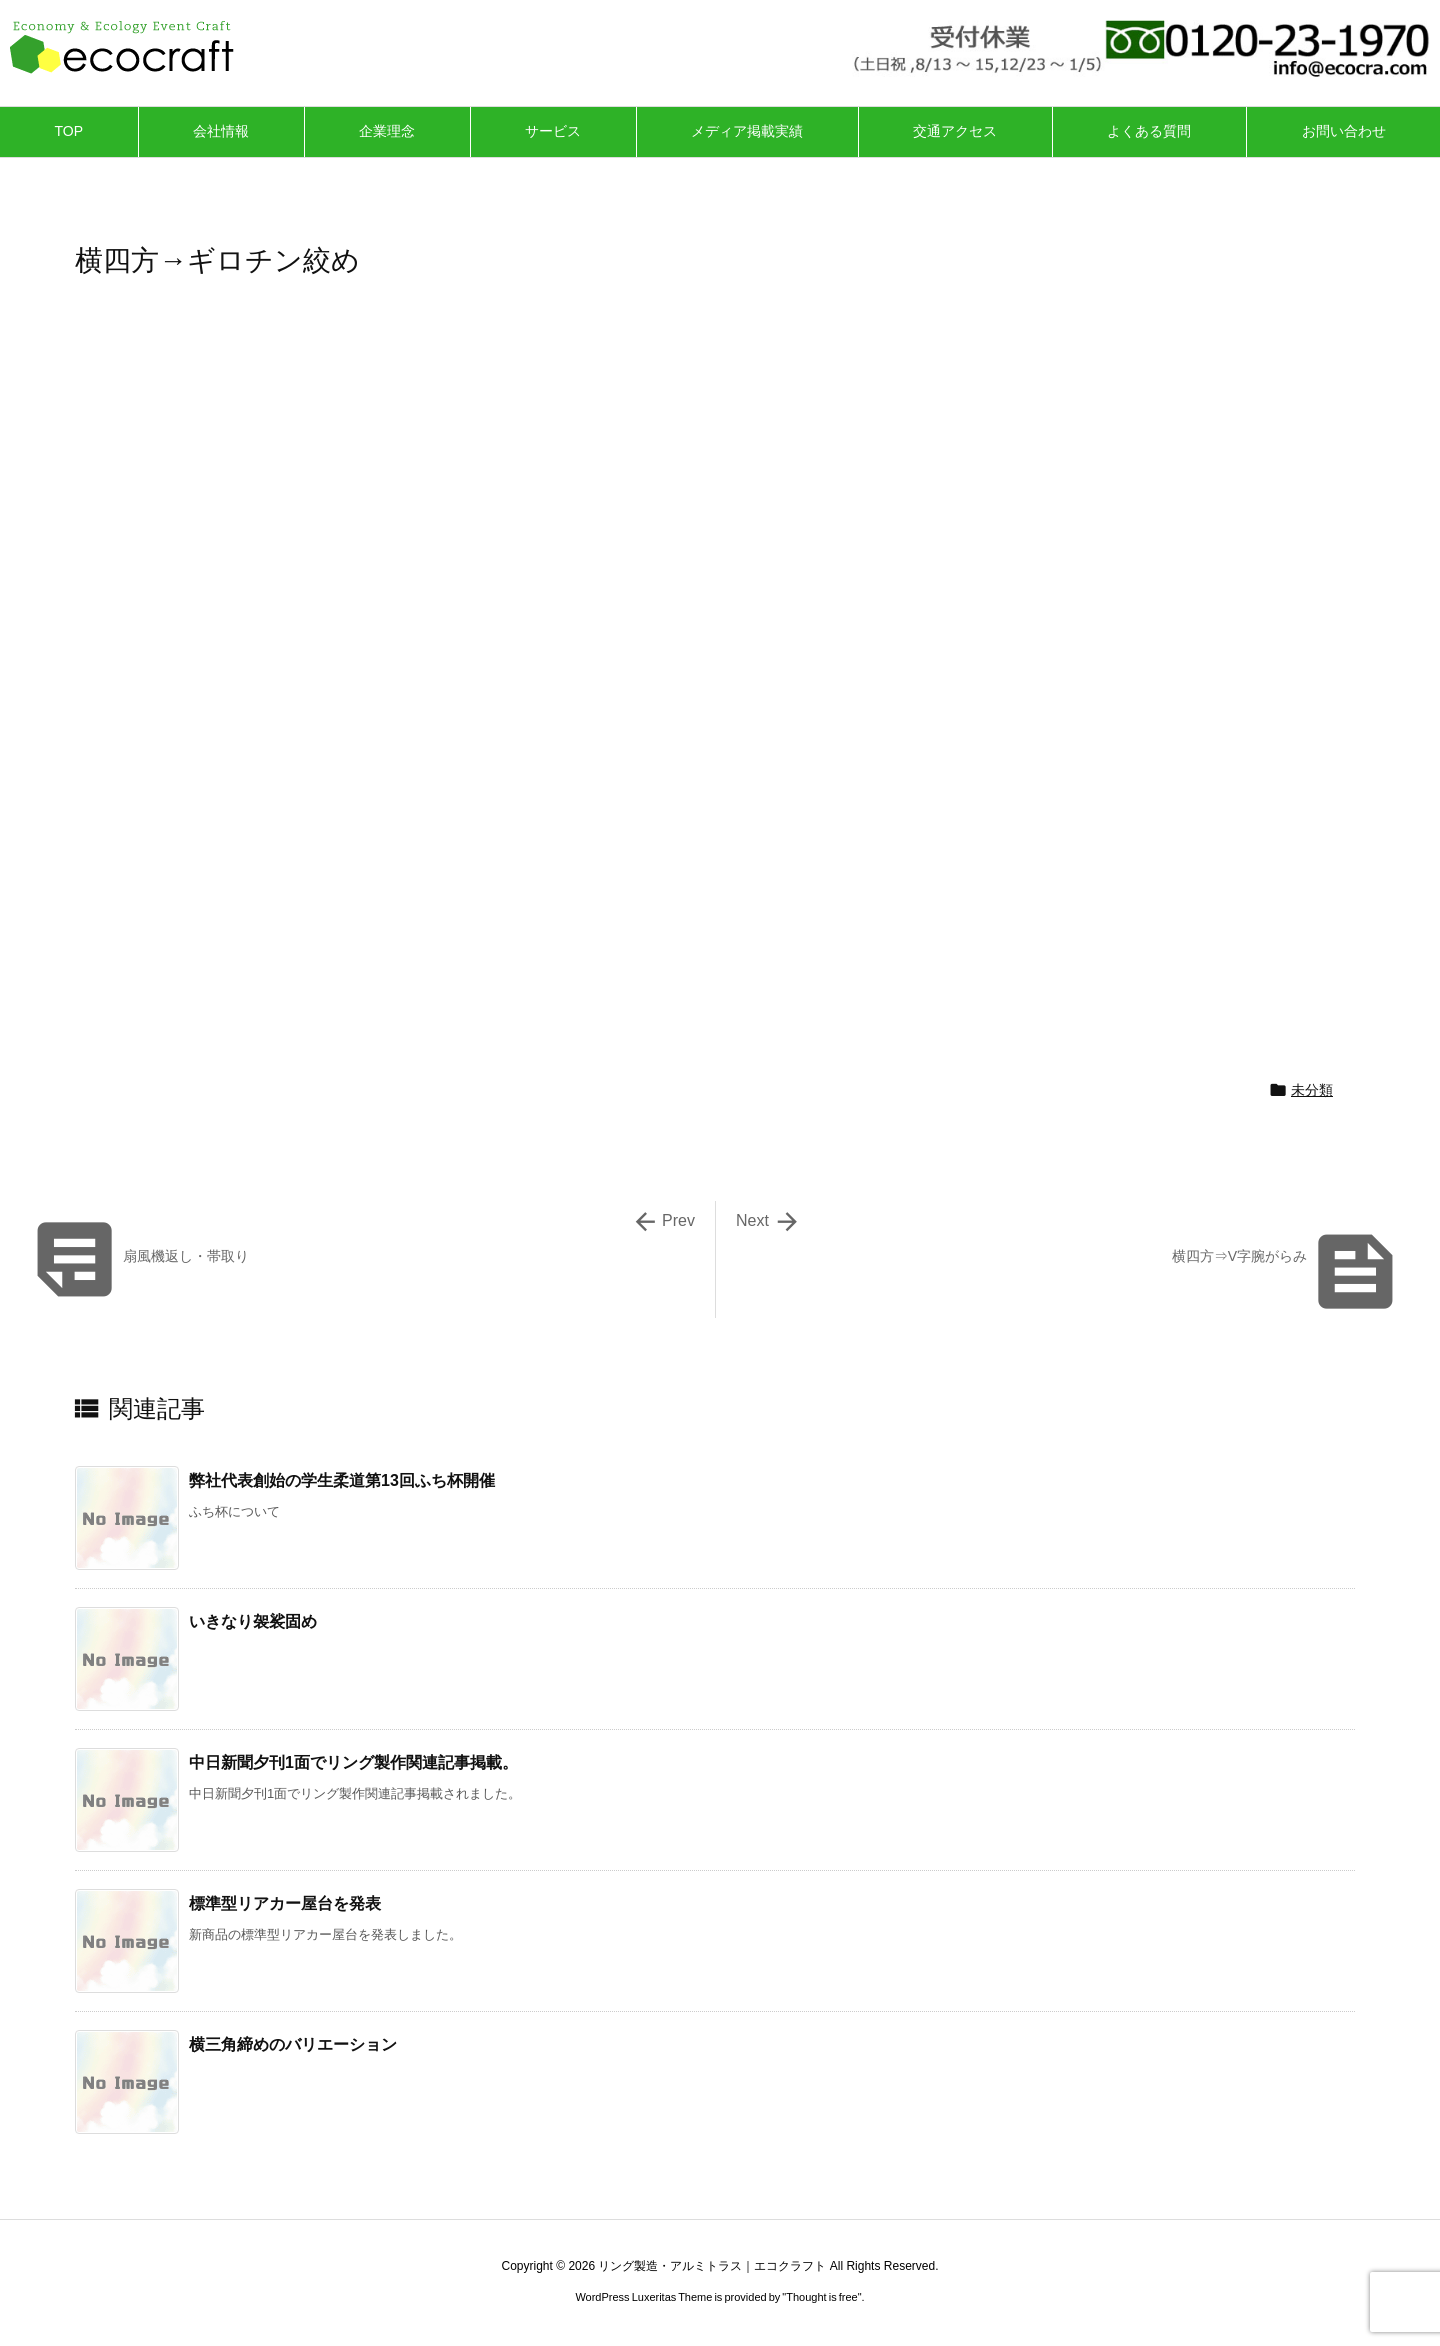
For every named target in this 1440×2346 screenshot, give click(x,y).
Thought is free (821, 2297)
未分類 (1312, 1090)
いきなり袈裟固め (253, 1621)
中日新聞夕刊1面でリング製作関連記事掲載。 (353, 1762)
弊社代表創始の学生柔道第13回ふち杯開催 (342, 1480)
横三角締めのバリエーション (293, 2044)
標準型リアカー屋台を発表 (285, 1903)
